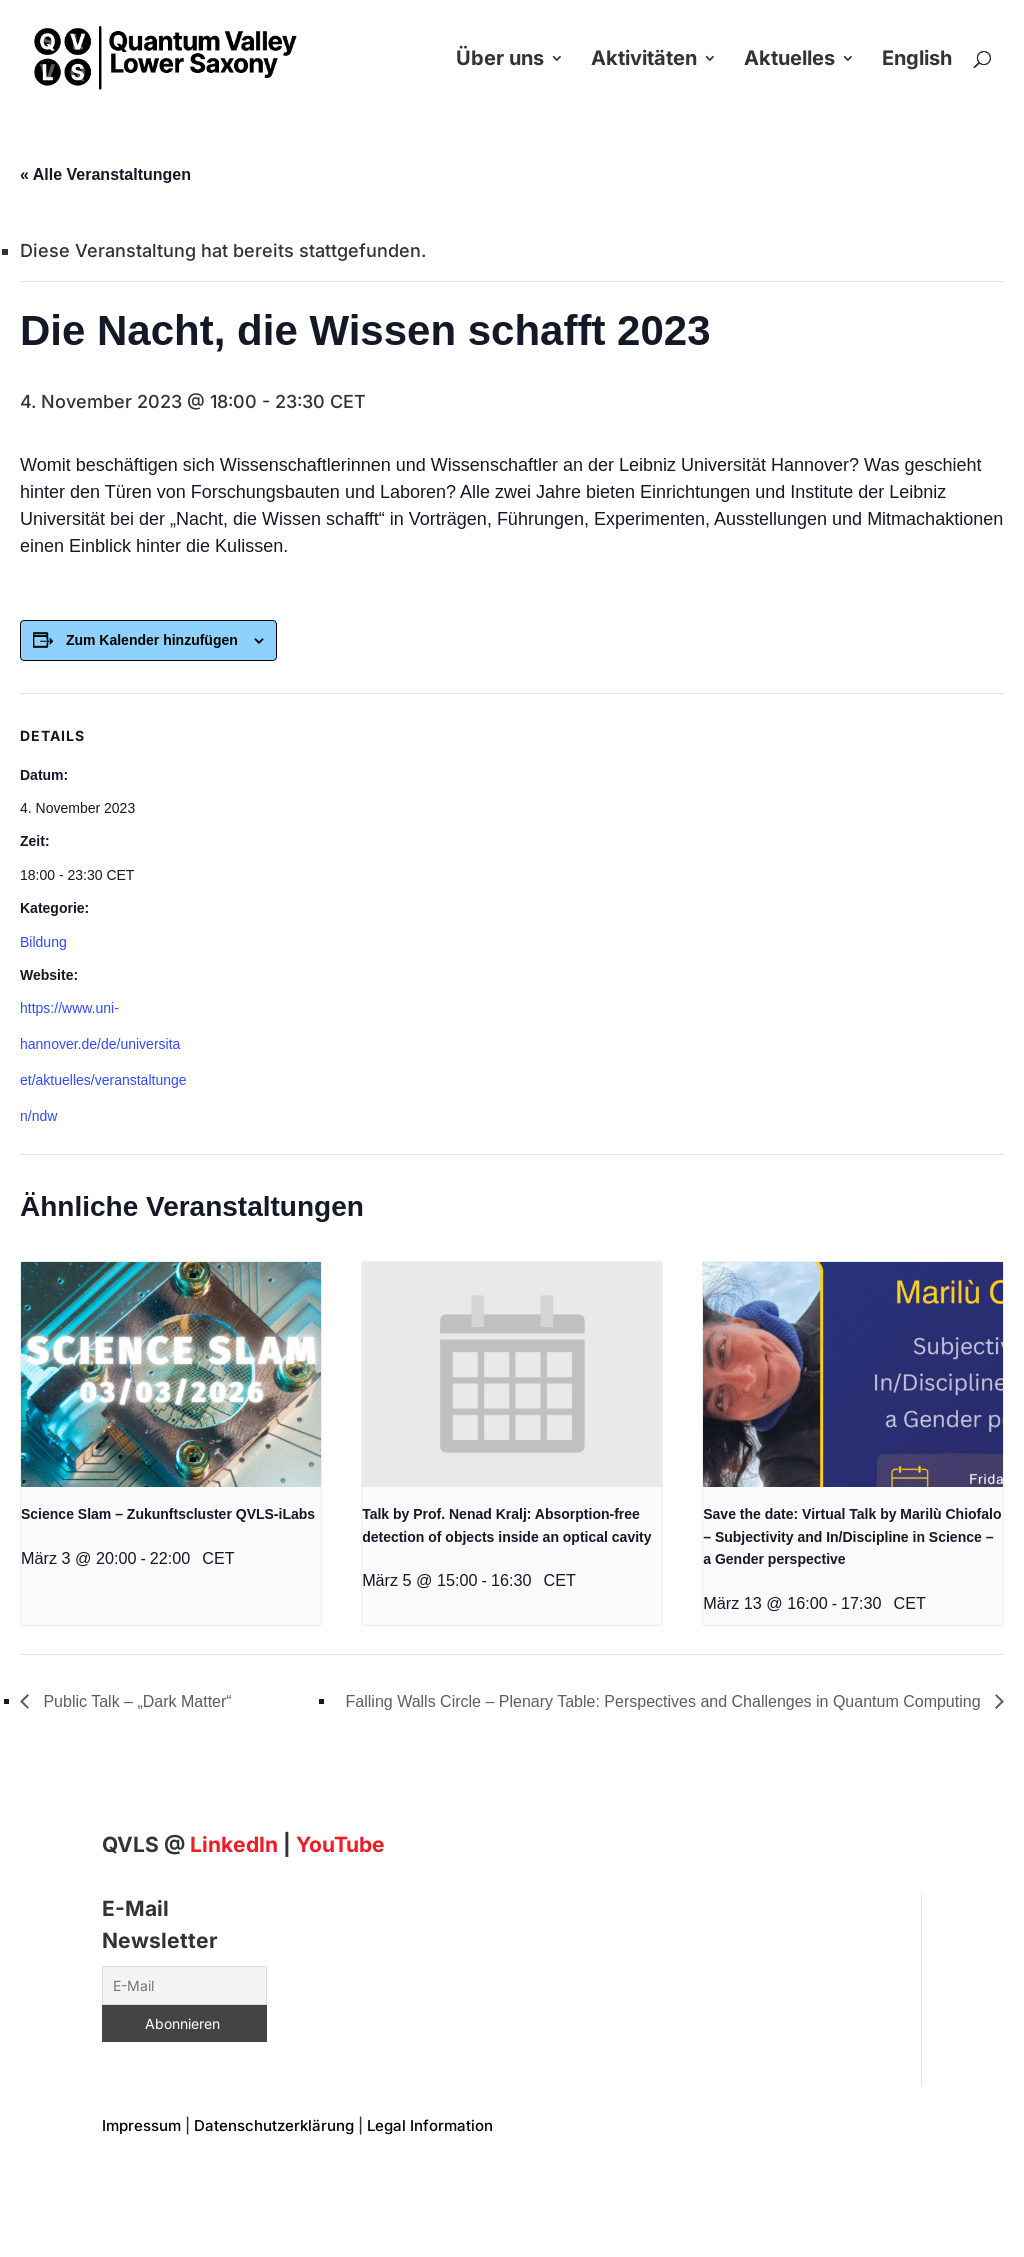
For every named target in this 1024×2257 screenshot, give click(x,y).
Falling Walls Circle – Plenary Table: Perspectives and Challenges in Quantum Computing (665, 1701)
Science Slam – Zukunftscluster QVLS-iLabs (168, 1514)
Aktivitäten (644, 60)
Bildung (43, 942)
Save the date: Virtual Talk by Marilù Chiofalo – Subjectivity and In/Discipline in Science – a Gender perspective (852, 1536)
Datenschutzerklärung (274, 2125)
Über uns (500, 60)
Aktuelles (789, 60)
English (917, 60)
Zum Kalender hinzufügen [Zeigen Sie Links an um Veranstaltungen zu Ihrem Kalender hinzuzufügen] (152, 640)
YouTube (340, 1844)
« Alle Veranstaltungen (105, 174)
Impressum (141, 2125)
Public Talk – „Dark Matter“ (135, 1701)
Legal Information (430, 2125)
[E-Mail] (184, 1985)
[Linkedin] (234, 1844)
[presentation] (171, 1374)
